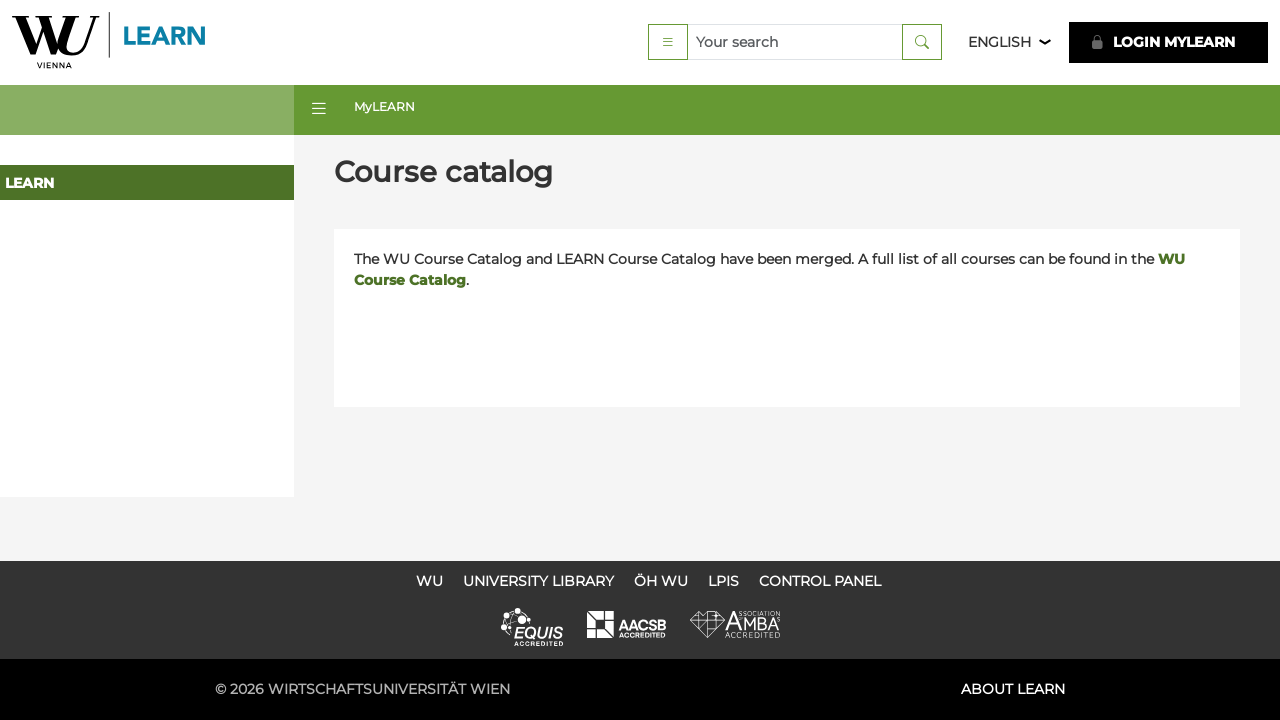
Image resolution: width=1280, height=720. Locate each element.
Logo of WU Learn (117, 44)
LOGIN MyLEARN (1162, 44)
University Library (538, 581)
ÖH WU (661, 581)
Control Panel (820, 581)
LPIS (723, 581)
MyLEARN (390, 110)
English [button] (999, 44)
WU (429, 581)
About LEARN (1013, 689)
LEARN (29, 187)
